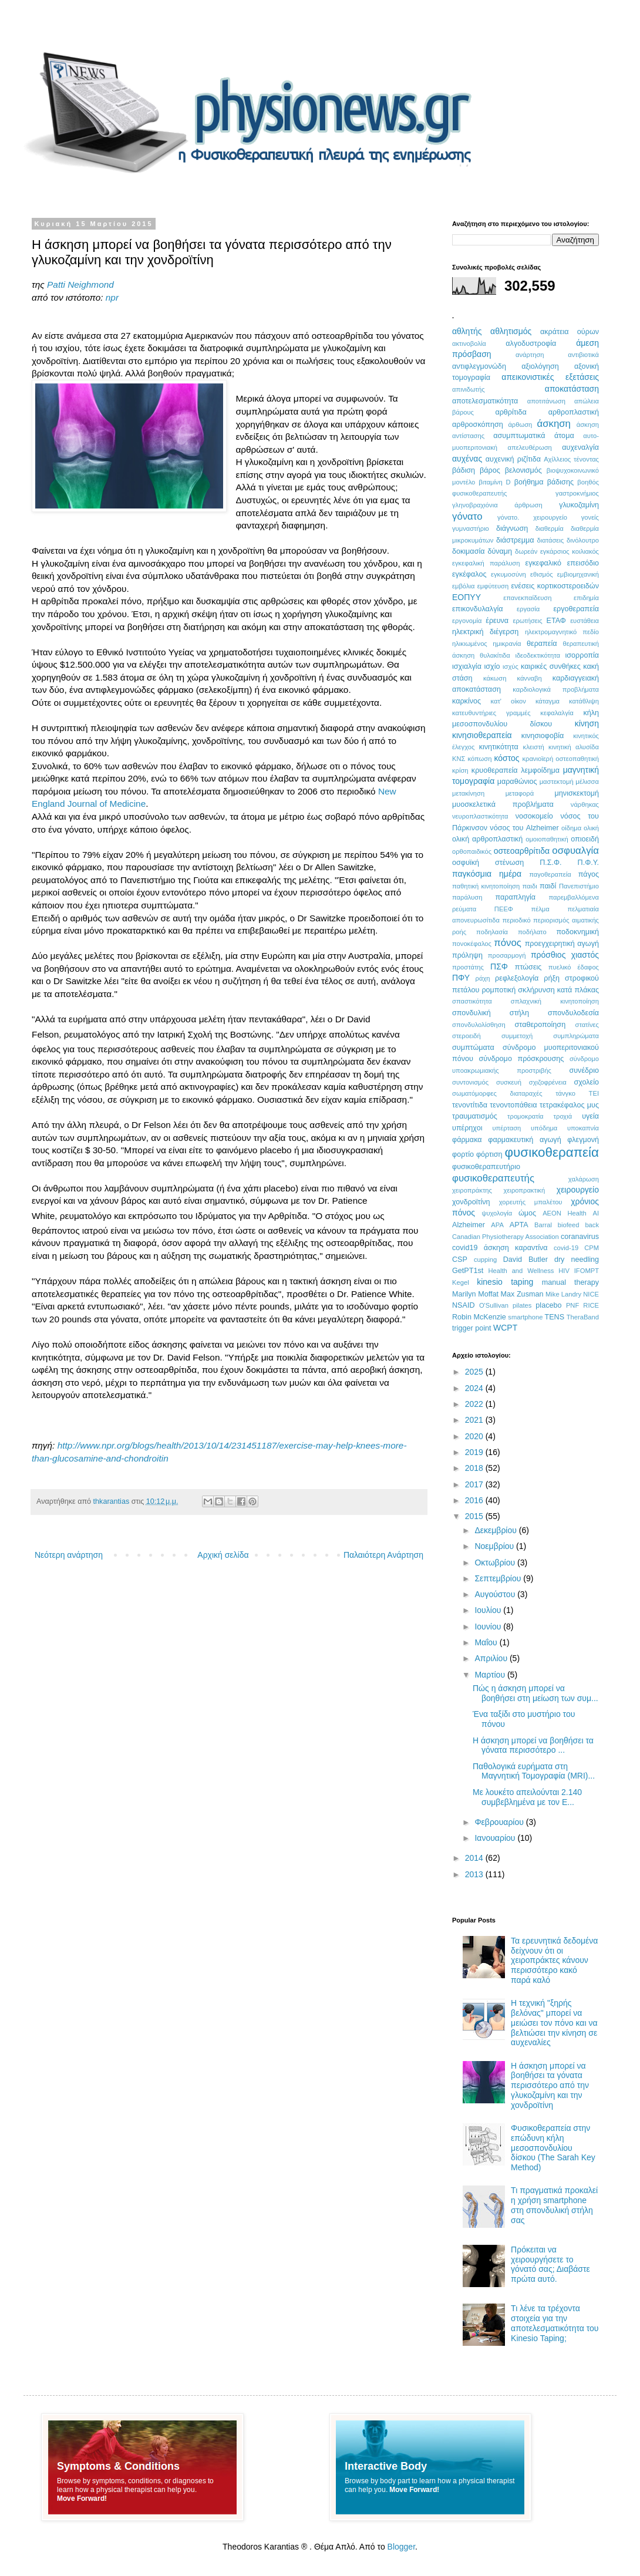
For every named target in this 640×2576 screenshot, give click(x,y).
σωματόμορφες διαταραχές (497, 1093)
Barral (543, 1224)
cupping (485, 1259)
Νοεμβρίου (495, 1546)
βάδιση (463, 470)
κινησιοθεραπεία (482, 735)
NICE (591, 1294)
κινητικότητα (498, 747)
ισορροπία (582, 655)
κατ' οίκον (508, 701)
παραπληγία (515, 897)
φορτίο (463, 1154)
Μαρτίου (490, 1674)
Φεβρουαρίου (500, 1822)
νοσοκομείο (534, 816)
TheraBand (583, 1317)
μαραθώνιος (517, 781)
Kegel (460, 1282)
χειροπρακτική (524, 1190)
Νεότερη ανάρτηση (69, 1555)
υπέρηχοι (467, 1128)
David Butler (525, 1259)
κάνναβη (529, 678)
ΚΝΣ (458, 758)
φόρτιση (489, 1154)
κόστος (506, 758)
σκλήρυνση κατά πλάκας (558, 990)
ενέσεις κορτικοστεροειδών (555, 586)
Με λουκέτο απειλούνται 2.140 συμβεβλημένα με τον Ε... (527, 1797)
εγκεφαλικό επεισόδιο (562, 563)
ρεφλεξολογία (516, 978)
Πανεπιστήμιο (579, 886)
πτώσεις (528, 967)
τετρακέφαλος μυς (569, 1105)
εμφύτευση (492, 586)
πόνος (507, 942)
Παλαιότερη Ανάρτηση (383, 1555)
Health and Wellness (521, 1270)
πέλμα (540, 908)
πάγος (588, 874)
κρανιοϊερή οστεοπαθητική (560, 758)
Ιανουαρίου (495, 1838)
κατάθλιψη (584, 701)
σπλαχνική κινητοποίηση (555, 1001)
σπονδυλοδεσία (573, 1013)
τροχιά (563, 1116)
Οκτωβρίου (495, 1562)
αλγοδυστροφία (531, 343)
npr (112, 297)
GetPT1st (467, 1271)
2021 (475, 1420)
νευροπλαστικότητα (480, 816)
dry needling (576, 1259)
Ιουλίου (488, 1610)
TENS (555, 1317)
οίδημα (571, 827)
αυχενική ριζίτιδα (513, 459)
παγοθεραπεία (550, 874)
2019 (475, 1452)
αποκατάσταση (572, 388)
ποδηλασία (492, 931)
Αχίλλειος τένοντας (571, 459)
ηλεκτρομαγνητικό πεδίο (562, 631)
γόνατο (467, 516)
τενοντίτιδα (469, 1105)
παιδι (529, 886)
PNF (572, 1305)
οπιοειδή (585, 839)
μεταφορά (520, 793)
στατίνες (587, 1024)
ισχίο (492, 666)
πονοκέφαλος (471, 943)
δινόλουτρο (583, 540)
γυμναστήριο (470, 528)
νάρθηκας (585, 804)
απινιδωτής (468, 389)
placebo (548, 1305)
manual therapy (570, 1282)
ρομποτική (498, 990)
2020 (475, 1436)
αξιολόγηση (540, 366)
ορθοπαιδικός (471, 851)
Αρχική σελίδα (222, 1555)
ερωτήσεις (527, 620)
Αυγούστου (495, 1594)
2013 (475, 1874)
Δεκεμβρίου (496, 1530)
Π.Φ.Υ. (588, 862)
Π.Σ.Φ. (550, 862)
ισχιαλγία (466, 666)
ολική (591, 827)
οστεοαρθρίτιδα (522, 851)
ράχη (483, 978)
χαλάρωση (583, 1179)
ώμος (527, 1213)
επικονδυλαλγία (477, 609)
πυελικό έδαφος (573, 967)
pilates (522, 1305)
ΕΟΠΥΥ (466, 597)
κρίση (460, 770)
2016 (475, 1500)
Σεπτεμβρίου (498, 1578)
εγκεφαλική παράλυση (486, 563)
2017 (475, 1484)
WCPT (505, 1327)
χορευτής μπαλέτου (530, 1201)
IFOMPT (586, 1270)
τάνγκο (565, 1093)
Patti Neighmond (80, 284)
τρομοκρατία (525, 1116)
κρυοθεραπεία (494, 770)
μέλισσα (587, 781)
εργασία (528, 608)
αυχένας (467, 458)
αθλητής (466, 331)
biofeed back (578, 1224)
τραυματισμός (474, 1116)
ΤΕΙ (594, 1093)
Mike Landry (563, 1294)
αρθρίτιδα (510, 412)
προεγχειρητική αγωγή (562, 944)
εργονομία (466, 620)
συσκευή (508, 1082)
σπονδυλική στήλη (490, 1013)
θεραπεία (542, 643)
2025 (475, 1371)
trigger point (471, 1328)
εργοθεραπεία (576, 609)
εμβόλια (463, 586)
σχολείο (586, 1082)
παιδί (548, 886)
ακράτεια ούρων (569, 332)
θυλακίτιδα (495, 655)
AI (595, 1213)
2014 (475, 1858)
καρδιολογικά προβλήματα (556, 689)
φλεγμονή (583, 1140)
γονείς (590, 517)
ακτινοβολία (469, 343)
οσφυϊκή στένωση (488, 862)
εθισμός (541, 574)
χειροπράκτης (472, 1190)
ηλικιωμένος (469, 643)
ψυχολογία (496, 1213)
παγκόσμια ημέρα (486, 873)
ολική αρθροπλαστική (487, 839)
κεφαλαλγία (556, 712)
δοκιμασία (468, 551)
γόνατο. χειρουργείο (532, 517)
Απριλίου (492, 1658)
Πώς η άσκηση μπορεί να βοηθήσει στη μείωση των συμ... (535, 1693)
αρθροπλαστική (573, 412)
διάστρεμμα (515, 540)
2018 (475, 1468)
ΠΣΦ (499, 966)
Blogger (401, 2546)
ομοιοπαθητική (547, 839)
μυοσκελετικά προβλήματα (503, 804)
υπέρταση (506, 1128)
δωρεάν (526, 551)
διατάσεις (550, 540)
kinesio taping (505, 1282)
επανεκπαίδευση (527, 597)
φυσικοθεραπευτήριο (486, 1167)
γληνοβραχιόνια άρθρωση (497, 505)
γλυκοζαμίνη (579, 505)
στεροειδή (466, 1035)
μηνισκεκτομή (577, 793)
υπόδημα (544, 1128)
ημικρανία (507, 643)
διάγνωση (512, 528)
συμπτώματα (473, 1047)
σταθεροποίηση (540, 1025)
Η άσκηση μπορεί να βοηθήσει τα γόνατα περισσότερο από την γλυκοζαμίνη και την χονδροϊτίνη (550, 2085)
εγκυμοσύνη (508, 574)
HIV (564, 1270)
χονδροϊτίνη (471, 1202)
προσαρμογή (507, 955)
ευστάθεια (584, 620)
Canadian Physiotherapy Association (505, 1236)
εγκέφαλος (469, 574)
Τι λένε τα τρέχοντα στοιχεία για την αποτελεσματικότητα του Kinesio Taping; (554, 2323)
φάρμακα (467, 1140)
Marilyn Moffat (475, 1294)
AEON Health (565, 1213)
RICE (591, 1305)
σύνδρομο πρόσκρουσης (521, 1059)
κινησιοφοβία (542, 736)
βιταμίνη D (494, 482)
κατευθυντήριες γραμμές (491, 712)
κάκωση (494, 678)
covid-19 (566, 1247)
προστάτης (468, 967)
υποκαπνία (583, 1128)
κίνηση (587, 723)
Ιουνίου (488, 1626)
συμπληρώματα (576, 1035)
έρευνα (497, 621)
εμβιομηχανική (578, 574)
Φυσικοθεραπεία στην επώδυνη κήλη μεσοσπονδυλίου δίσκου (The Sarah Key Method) (553, 2147)
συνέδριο (584, 1070)
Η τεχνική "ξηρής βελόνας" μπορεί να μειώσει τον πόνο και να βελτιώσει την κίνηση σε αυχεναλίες (554, 2022)
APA (497, 1224)
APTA (519, 1225)
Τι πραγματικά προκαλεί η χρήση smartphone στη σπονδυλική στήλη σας (554, 2205)
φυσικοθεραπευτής (493, 1178)
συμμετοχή (517, 1035)
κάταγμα (547, 701)
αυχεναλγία (580, 447)
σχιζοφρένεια (548, 1082)
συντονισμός (470, 1082)
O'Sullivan (493, 1305)
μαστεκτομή (557, 781)
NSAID (463, 1305)
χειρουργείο (578, 1189)
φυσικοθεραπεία (552, 1152)
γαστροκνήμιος (577, 493)
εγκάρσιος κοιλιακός (569, 551)
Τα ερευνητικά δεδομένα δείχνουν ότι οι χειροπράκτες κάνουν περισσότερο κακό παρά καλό (554, 1960)
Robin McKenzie (479, 1317)
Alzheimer (468, 1225)
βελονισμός (523, 470)
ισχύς (510, 666)
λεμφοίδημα (540, 770)
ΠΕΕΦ (503, 908)
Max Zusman (522, 1294)
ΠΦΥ (461, 977)
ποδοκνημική (578, 932)
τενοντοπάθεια (513, 1105)
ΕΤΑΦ (556, 621)
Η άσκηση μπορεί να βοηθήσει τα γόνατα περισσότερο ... (533, 1745)
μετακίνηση (468, 793)
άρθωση (520, 424)
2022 (475, 1404)
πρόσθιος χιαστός (565, 954)
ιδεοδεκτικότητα (537, 655)
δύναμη (499, 551)
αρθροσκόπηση (477, 424)
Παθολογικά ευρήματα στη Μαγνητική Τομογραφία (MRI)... (534, 1771)
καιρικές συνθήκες (551, 666)
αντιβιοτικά (583, 354)
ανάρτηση (530, 354)
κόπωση (480, 758)
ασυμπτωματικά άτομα (533, 436)
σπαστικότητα (472, 1001)
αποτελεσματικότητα (485, 401)
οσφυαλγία (575, 850)
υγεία (590, 1116)
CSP (459, 1259)
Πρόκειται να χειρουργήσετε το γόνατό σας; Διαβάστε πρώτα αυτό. (550, 2264)
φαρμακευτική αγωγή (524, 1140)
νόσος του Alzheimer (524, 828)
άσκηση (553, 423)
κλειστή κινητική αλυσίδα (561, 746)
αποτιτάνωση (546, 401)
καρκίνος (466, 701)
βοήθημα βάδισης (544, 482)
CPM (591, 1247)
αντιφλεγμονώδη (479, 366)
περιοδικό (516, 920)
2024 (475, 1388)
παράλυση (467, 897)
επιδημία (586, 597)
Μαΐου (486, 1642)
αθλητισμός (510, 331)
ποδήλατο (532, 931)
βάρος (490, 470)
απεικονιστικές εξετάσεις (550, 377)
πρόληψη (467, 955)
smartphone (525, 1317)
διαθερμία (549, 528)
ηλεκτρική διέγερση (485, 632)
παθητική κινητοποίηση (486, 886)
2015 (475, 1516)
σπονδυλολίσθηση (479, 1024)
